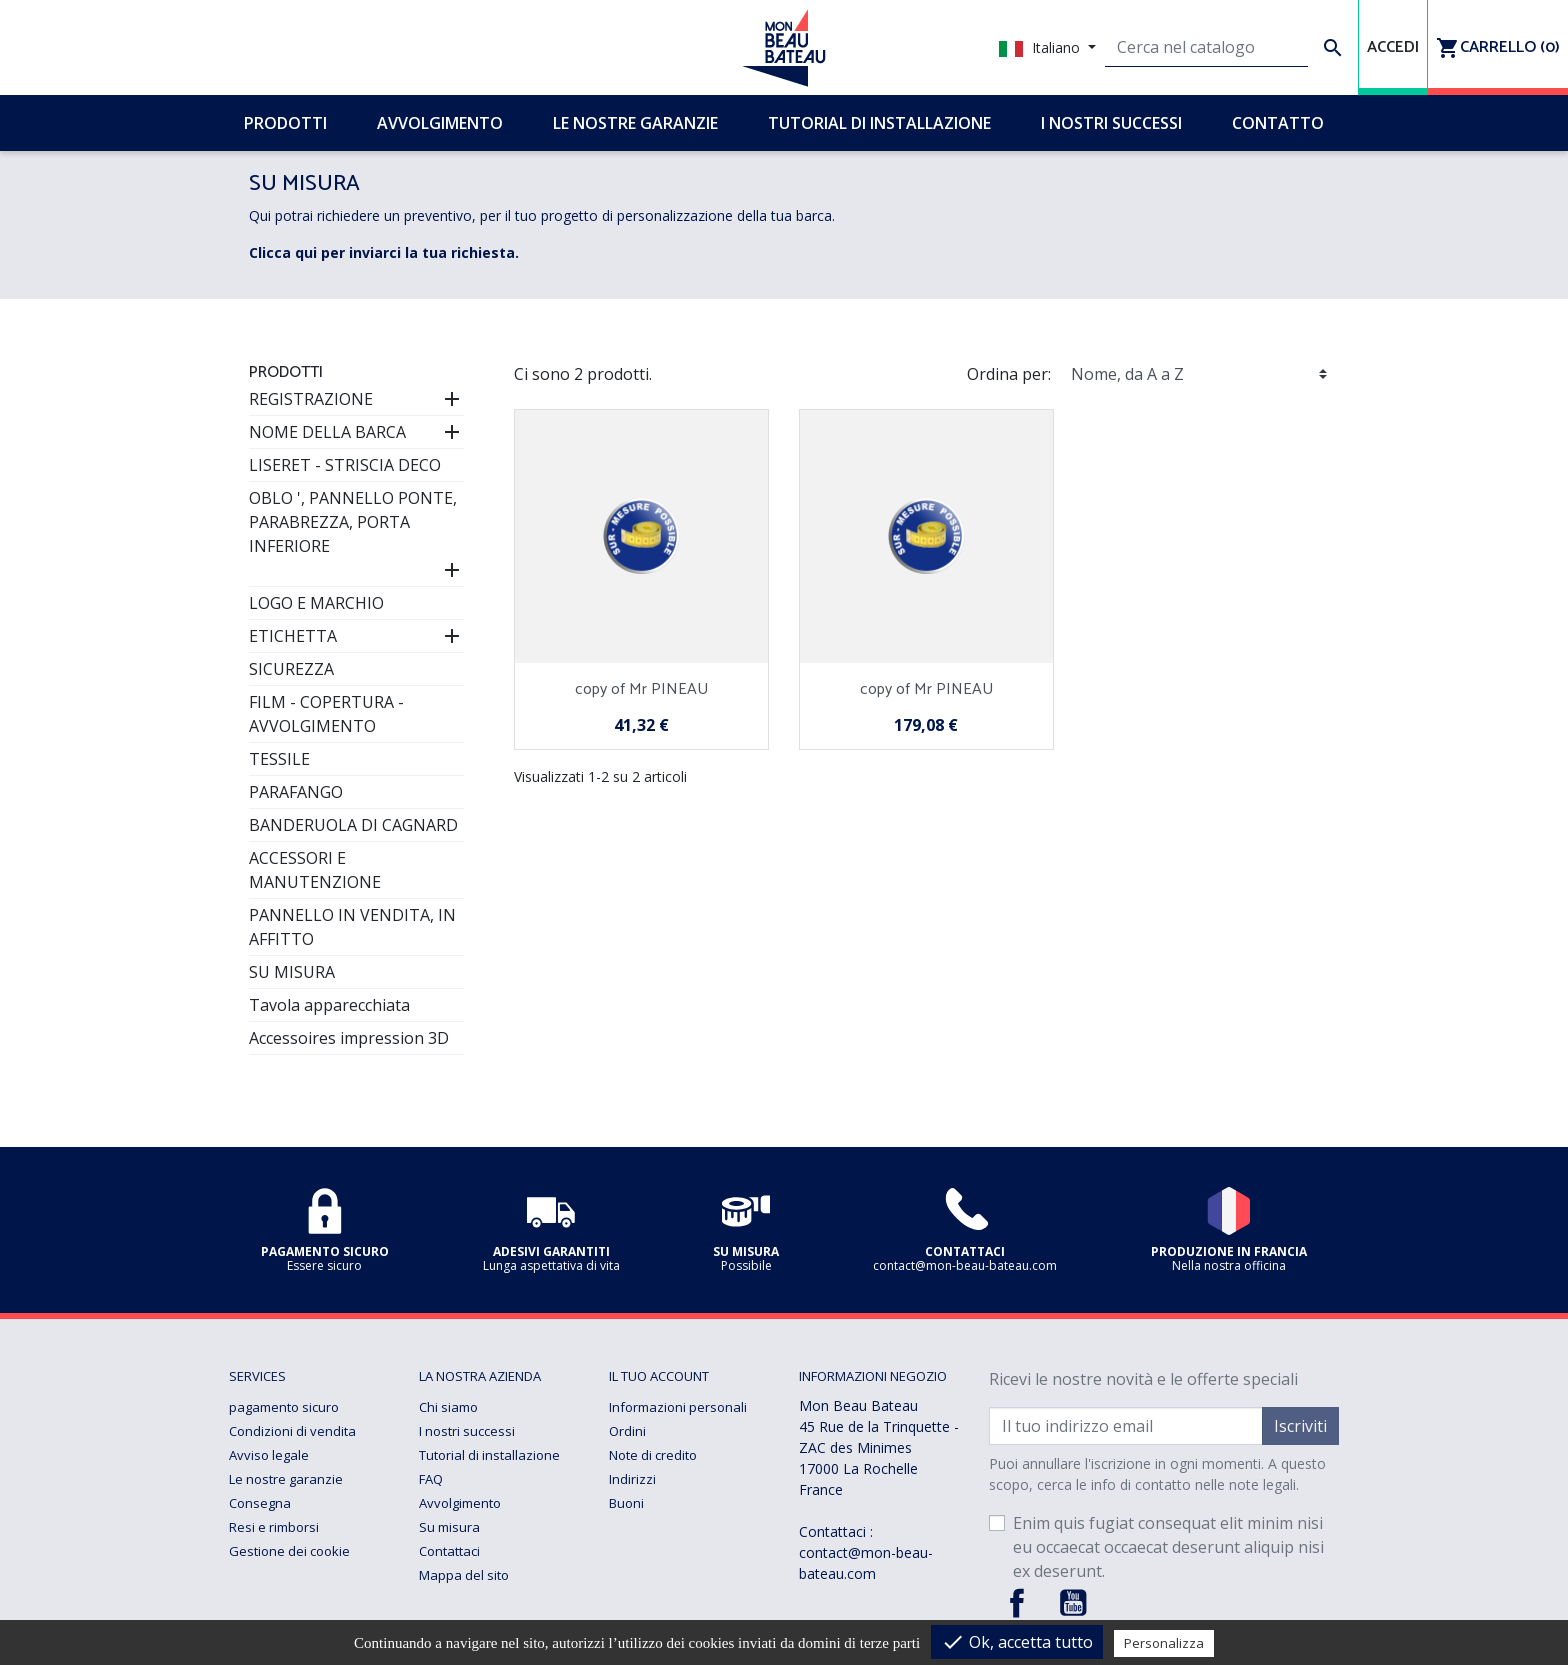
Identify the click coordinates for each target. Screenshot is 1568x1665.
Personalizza (1164, 1643)
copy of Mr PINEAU (641, 689)
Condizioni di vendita (292, 1431)
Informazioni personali (678, 1407)
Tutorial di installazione (489, 1455)
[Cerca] (1206, 48)
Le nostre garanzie (286, 1479)
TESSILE (279, 759)
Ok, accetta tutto (1017, 1642)
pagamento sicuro (284, 1407)
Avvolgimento (460, 1503)
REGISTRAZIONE (311, 399)
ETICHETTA (293, 636)
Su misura (449, 1527)
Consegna (260, 1503)
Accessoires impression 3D (349, 1038)
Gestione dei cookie (289, 1551)
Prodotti (286, 372)
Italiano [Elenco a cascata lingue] (1041, 47)
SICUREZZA (291, 669)
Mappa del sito (464, 1575)
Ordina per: (1009, 374)
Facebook (1017, 1603)
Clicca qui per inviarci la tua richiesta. (384, 252)
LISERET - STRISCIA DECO (345, 465)
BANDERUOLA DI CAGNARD (353, 825)
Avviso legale (269, 1455)
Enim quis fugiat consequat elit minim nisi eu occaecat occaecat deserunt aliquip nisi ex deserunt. (1168, 1547)
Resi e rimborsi (274, 1527)
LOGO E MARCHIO (316, 603)
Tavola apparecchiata (329, 1005)
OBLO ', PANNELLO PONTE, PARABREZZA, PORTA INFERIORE (353, 522)
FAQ (431, 1479)
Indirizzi (632, 1479)
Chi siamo (448, 1407)
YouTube (1073, 1603)
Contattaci (449, 1551)
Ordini (627, 1431)
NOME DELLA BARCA (327, 432)
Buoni (626, 1503)
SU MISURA (292, 972)
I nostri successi (467, 1431)
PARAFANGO (296, 792)
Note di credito (653, 1455)
